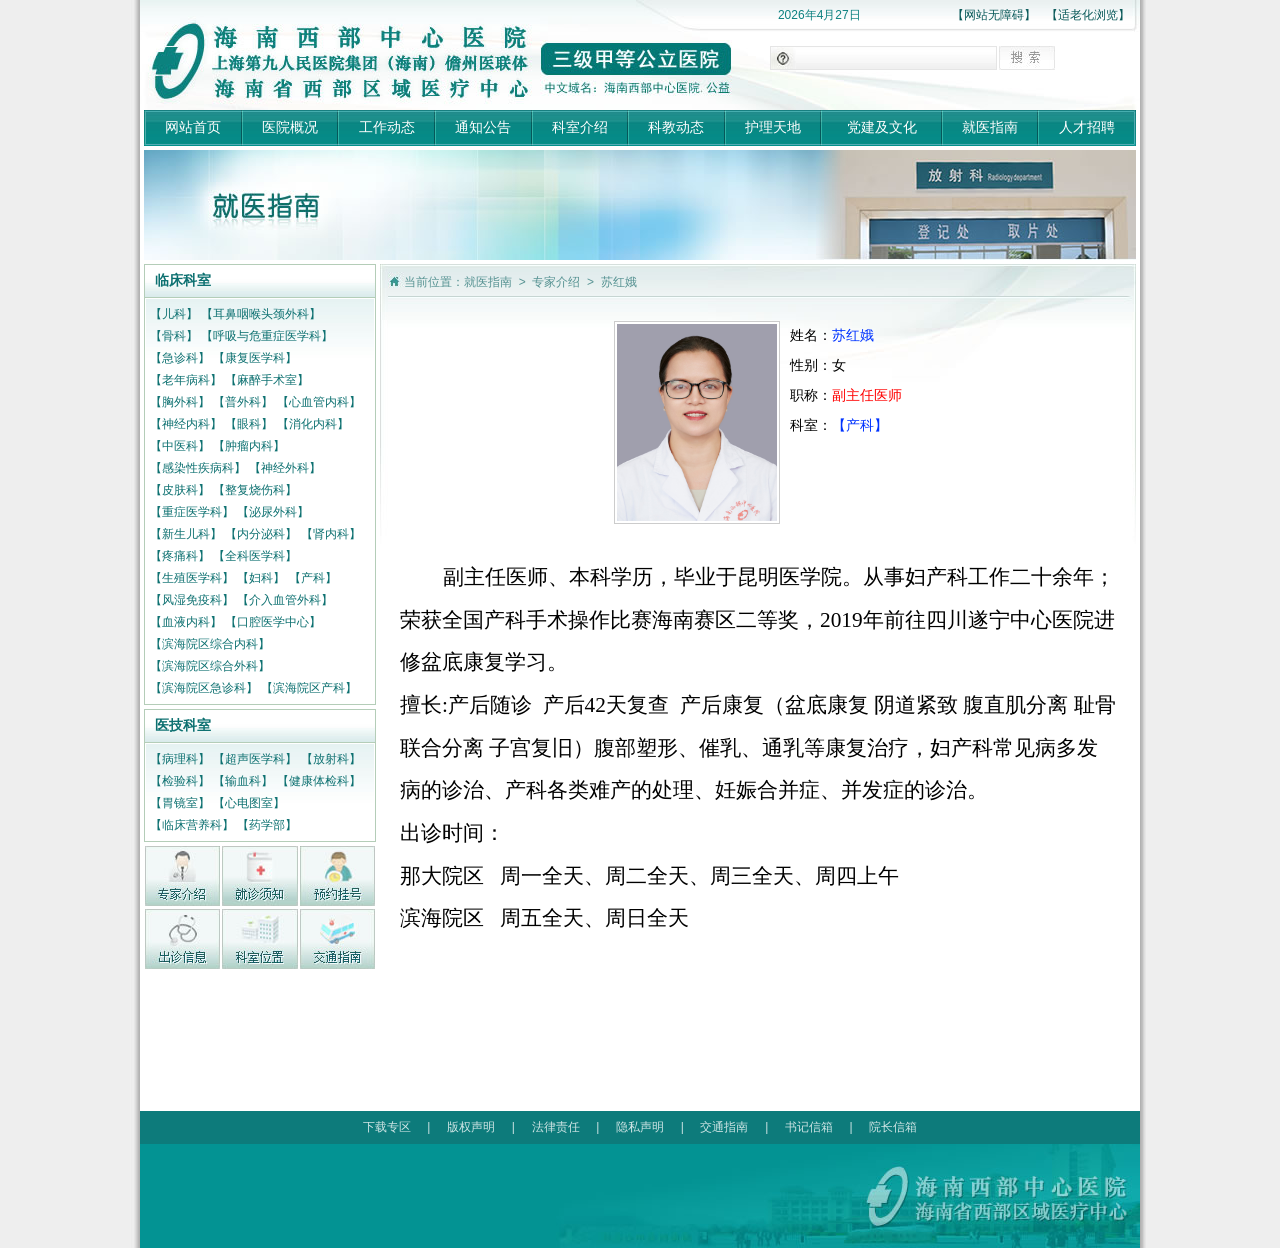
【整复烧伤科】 (255, 490)
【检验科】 (180, 781)
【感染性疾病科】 (198, 468)
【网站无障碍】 (994, 15)
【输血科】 (243, 781)
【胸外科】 (180, 402)
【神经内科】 (186, 424)
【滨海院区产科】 (309, 688)
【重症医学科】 (192, 512)
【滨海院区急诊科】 (204, 688)
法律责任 (556, 1127)
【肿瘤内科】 (249, 446)
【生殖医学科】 (192, 578)
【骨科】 (174, 336)
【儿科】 (174, 314)
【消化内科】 (313, 424)
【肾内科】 (331, 534)
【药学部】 (267, 825)
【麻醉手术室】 (267, 380)
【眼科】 (249, 424)
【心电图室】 (249, 803)
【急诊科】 (180, 358)
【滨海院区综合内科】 (210, 644)
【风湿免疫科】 (192, 600)
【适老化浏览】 (1088, 15)
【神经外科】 (285, 468)
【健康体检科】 (319, 781)
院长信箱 (893, 1127)
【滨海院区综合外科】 (210, 666)
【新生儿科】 (186, 534)
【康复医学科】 (255, 358)
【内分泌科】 (261, 534)
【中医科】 (180, 446)
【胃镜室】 (180, 803)
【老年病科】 (186, 380)
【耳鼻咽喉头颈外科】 (261, 314)
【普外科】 (243, 402)
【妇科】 (261, 578)
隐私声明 (640, 1127)
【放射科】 (331, 759)
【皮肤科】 (180, 490)
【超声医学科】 (255, 759)
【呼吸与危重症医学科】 (267, 336)
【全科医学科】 (255, 556)
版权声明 (471, 1127)
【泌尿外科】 (273, 512)
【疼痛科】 (180, 556)
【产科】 (313, 578)
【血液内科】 (186, 622)
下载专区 (387, 1127)
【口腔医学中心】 (273, 622)
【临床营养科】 (192, 825)
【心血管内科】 (319, 402)
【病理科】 (180, 759)
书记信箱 (809, 1127)
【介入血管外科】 (285, 600)
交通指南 (724, 1127)
